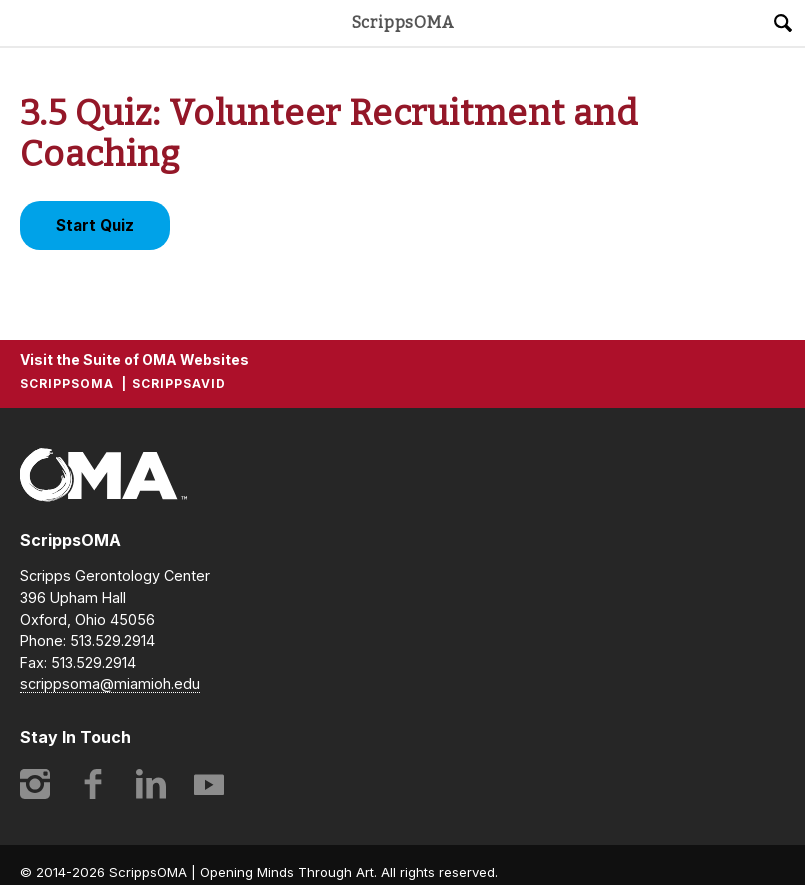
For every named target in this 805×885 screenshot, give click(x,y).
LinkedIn (151, 784)
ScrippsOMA (403, 23)
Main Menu (23, 23)
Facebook (93, 784)
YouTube (209, 784)
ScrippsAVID (179, 383)
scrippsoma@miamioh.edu (110, 683)
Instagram (35, 784)
